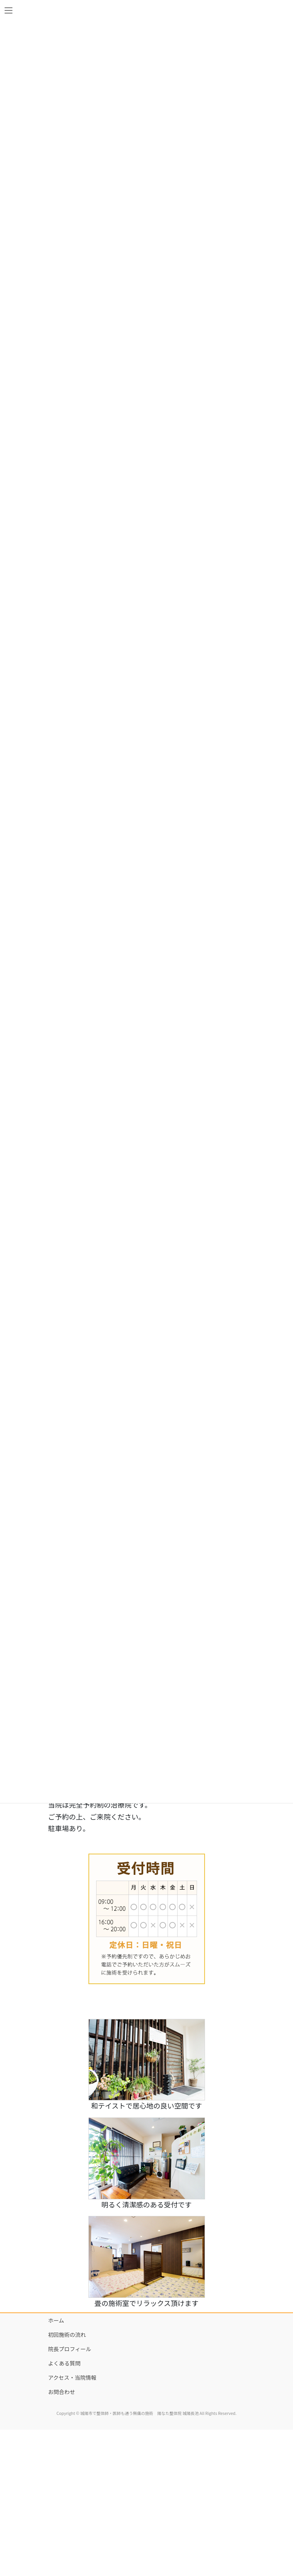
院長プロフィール (69, 2349)
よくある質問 (64, 2363)
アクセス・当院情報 (72, 2377)
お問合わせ (61, 2392)
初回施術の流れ (67, 2334)
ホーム (56, 2320)
